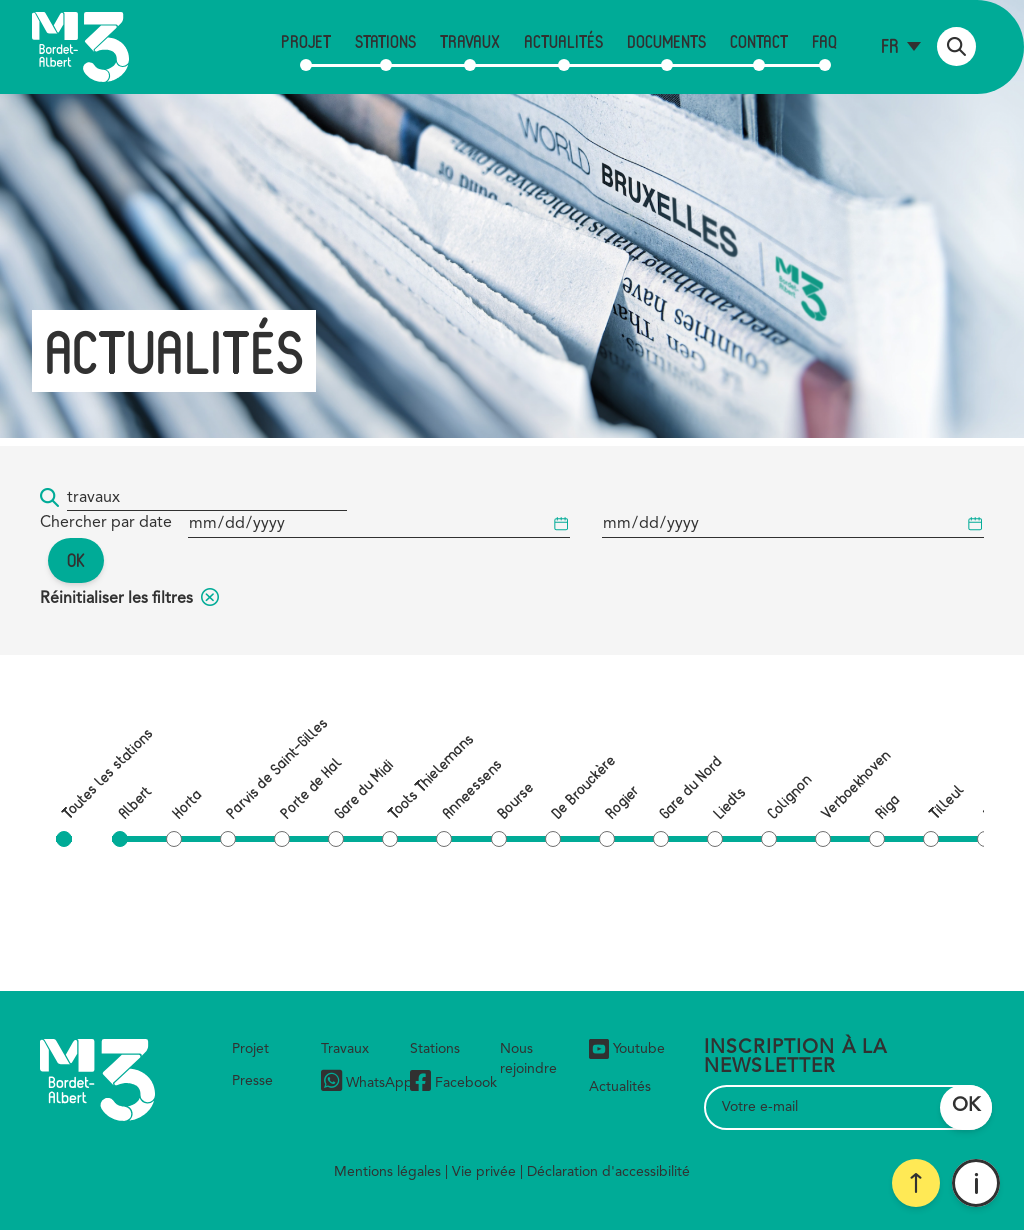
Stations (385, 41)
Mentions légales (387, 1172)
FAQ (824, 41)
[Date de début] (379, 524)
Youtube (627, 1049)
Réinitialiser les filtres (129, 599)
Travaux (470, 41)
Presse (252, 1081)
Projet (306, 41)
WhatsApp (367, 1083)
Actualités (563, 41)
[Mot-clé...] (207, 498)
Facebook (453, 1083)
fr (889, 45)
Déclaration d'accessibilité (608, 1172)
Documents (666, 41)
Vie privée (484, 1172)
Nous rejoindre (528, 1059)
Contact (759, 41)
